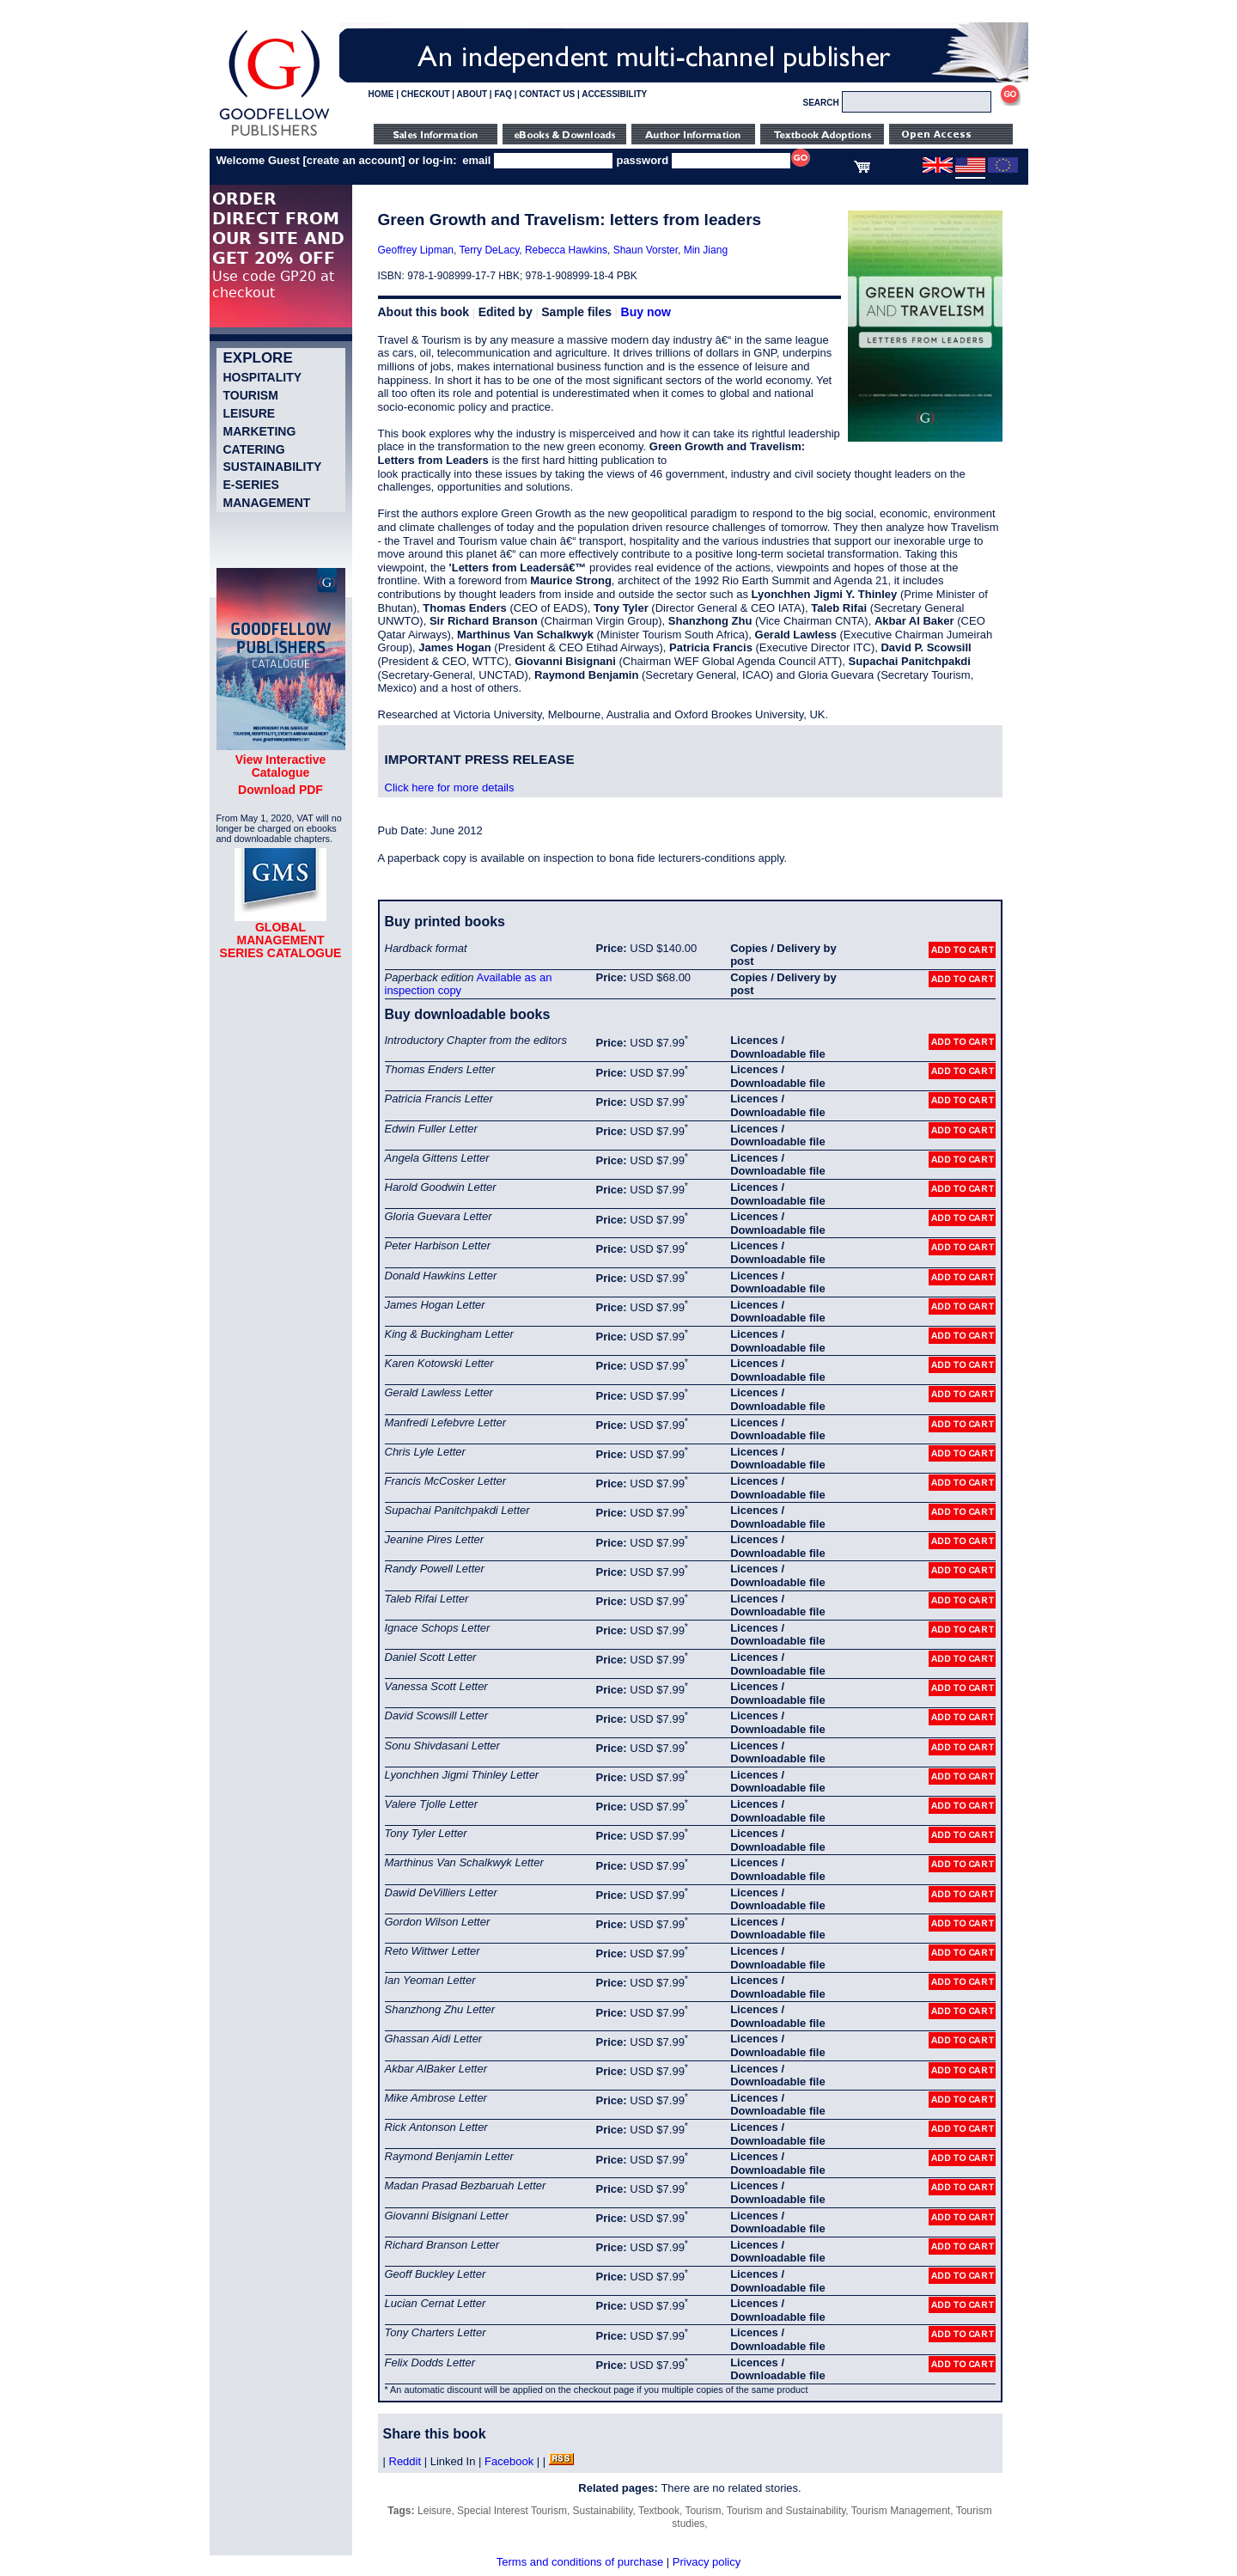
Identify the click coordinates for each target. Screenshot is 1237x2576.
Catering (254, 449)
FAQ (503, 94)
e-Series (251, 484)
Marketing (259, 431)
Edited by (505, 312)
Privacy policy (706, 2561)
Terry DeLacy (489, 250)
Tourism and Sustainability (786, 2511)
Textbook (658, 2511)
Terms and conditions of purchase (580, 2561)
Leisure (249, 413)
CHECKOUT (425, 94)
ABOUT (472, 94)
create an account (354, 160)
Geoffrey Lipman (416, 250)
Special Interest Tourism (512, 2511)
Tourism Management (900, 2511)
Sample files (576, 312)
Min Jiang (706, 250)
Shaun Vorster (645, 250)
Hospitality (262, 377)
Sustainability (272, 466)
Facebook (508, 2461)
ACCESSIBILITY (614, 94)
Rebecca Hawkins (566, 250)
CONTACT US (547, 94)
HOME (381, 94)
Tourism (250, 395)
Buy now (646, 312)
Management (267, 503)
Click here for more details (450, 787)
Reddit (405, 2461)
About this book (424, 312)
